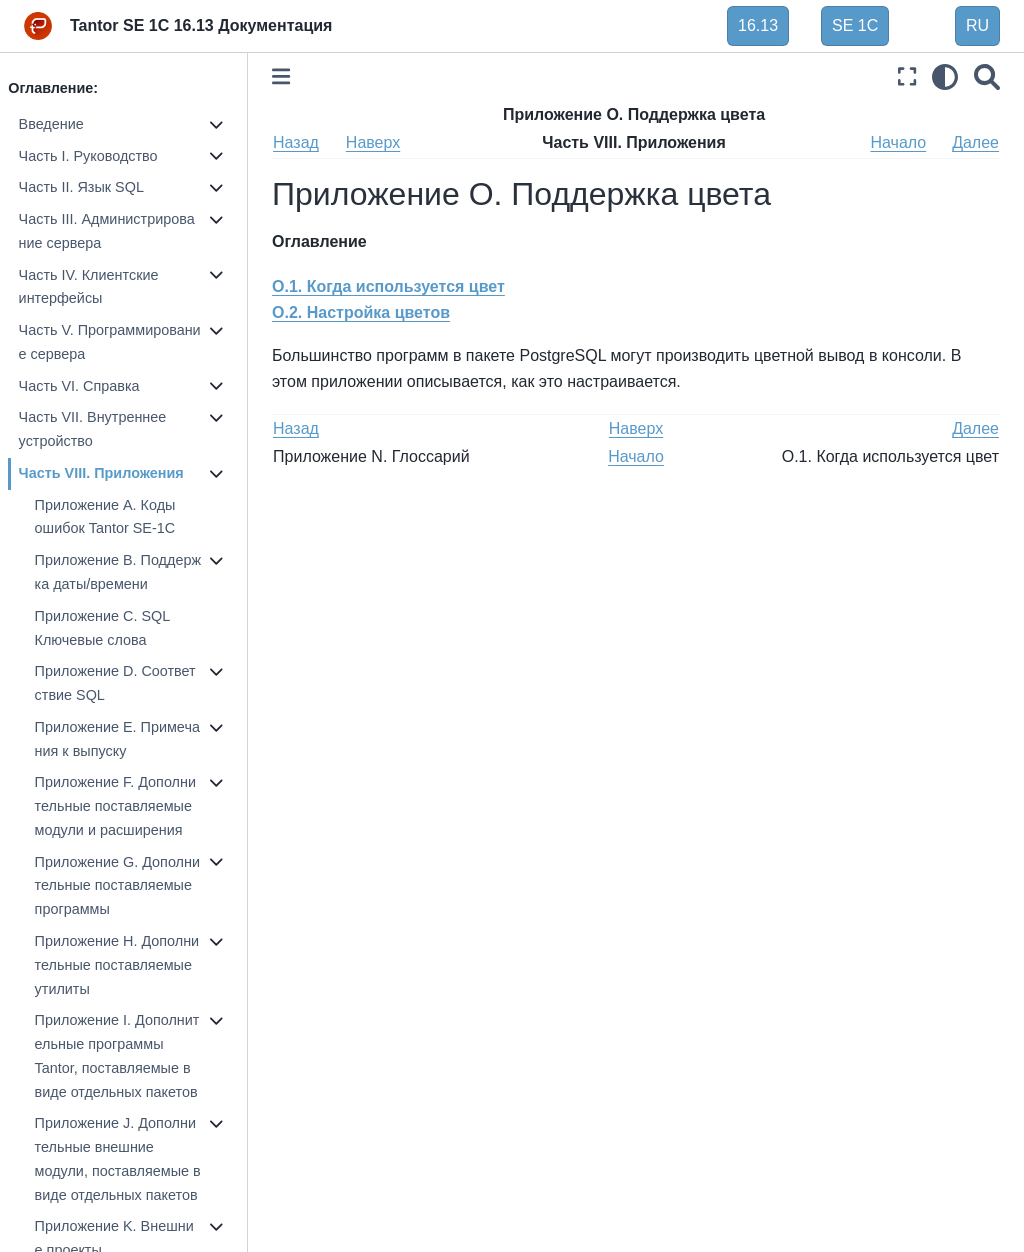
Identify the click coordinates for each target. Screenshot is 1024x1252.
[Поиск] (987, 76)
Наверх (380, 142)
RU (977, 25)
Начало (899, 142)
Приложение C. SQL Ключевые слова (109, 628)
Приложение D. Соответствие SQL (122, 683)
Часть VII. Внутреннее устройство (100, 429)
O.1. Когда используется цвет (396, 286)
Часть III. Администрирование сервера (114, 231)
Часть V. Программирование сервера (117, 342)
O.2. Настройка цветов (369, 312)
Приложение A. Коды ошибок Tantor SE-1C (112, 517)
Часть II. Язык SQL (88, 187)
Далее (975, 142)
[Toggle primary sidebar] (289, 76)
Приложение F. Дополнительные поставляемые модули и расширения (122, 806)
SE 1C (855, 25)
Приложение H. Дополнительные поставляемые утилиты (124, 965)
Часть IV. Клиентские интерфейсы (96, 287)
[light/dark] (945, 76)
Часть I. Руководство (95, 156)
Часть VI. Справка (86, 386)
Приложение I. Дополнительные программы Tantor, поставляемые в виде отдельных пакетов (124, 1055)
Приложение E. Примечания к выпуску (124, 739)
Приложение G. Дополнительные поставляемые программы (124, 886)
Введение (58, 124)
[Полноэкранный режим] (907, 76)
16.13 (758, 25)
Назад (304, 142)
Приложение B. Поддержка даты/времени (125, 572)
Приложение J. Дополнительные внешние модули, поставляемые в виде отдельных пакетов (125, 1158)
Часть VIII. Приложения (108, 473)
